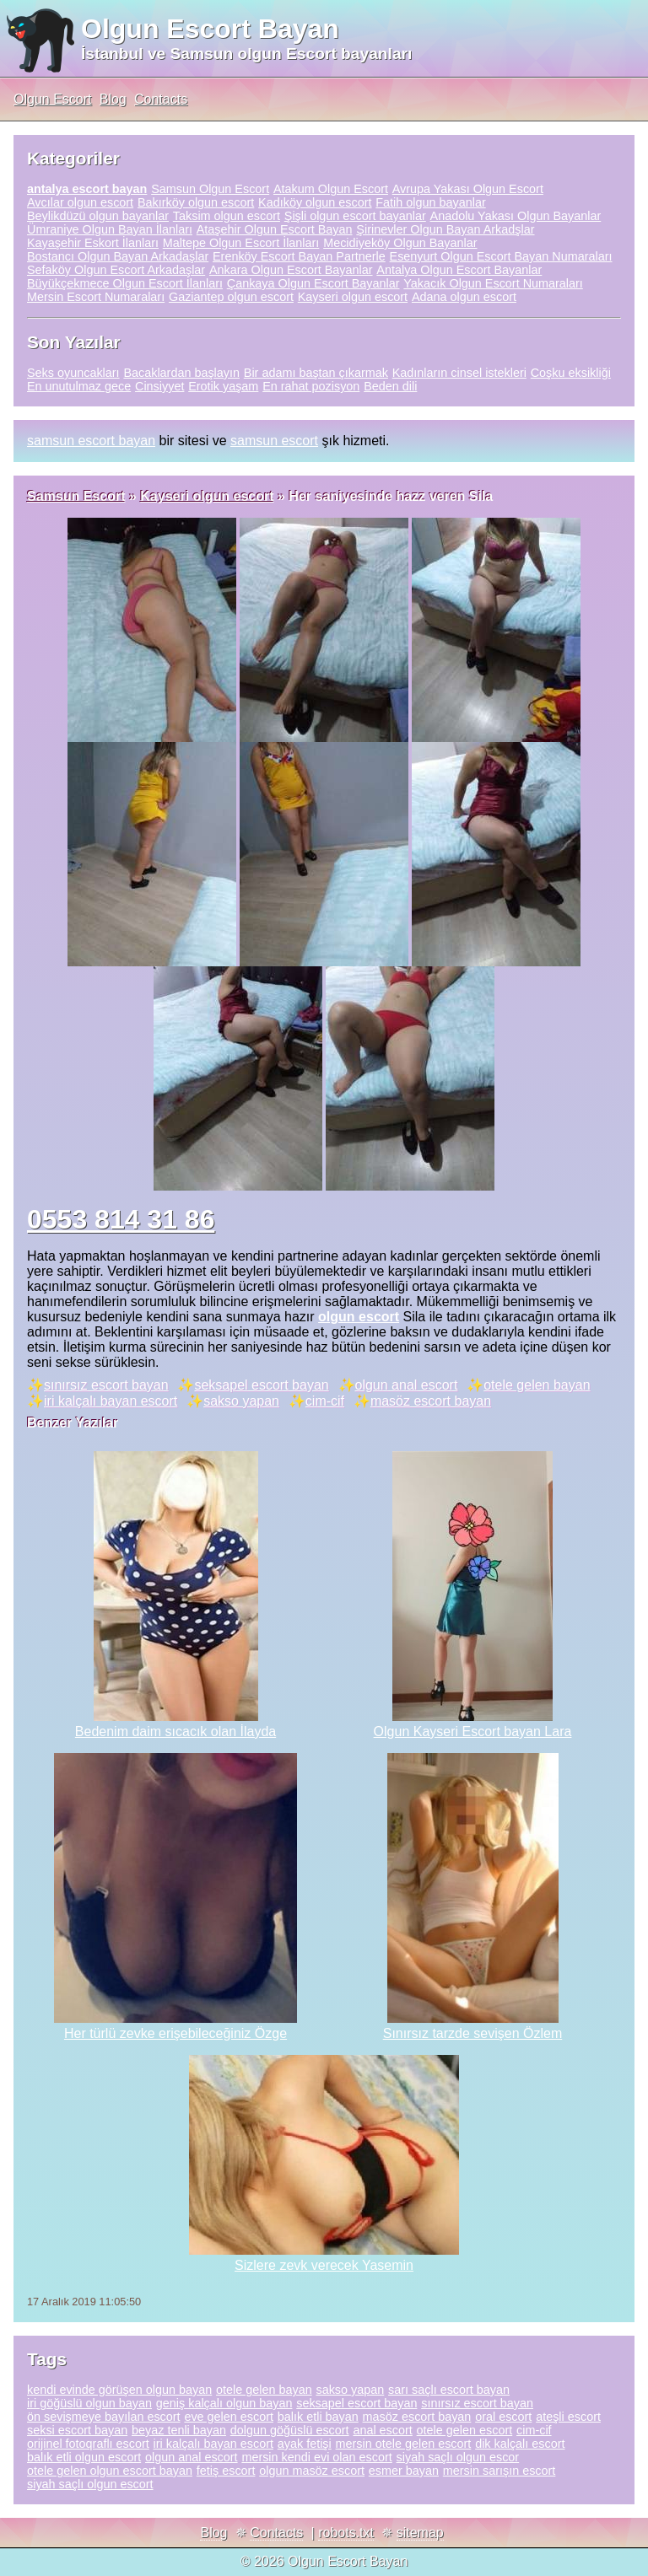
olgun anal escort (406, 1385)
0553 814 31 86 (120, 1219)
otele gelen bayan (536, 1385)
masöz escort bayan (430, 1401)
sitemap (420, 2532)
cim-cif (324, 1401)
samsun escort (274, 440)
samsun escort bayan (91, 440)
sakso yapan (241, 1401)
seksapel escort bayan (261, 1385)
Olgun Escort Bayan (210, 28)
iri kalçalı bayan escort (110, 1401)
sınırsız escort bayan (106, 1385)
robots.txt (346, 2532)
